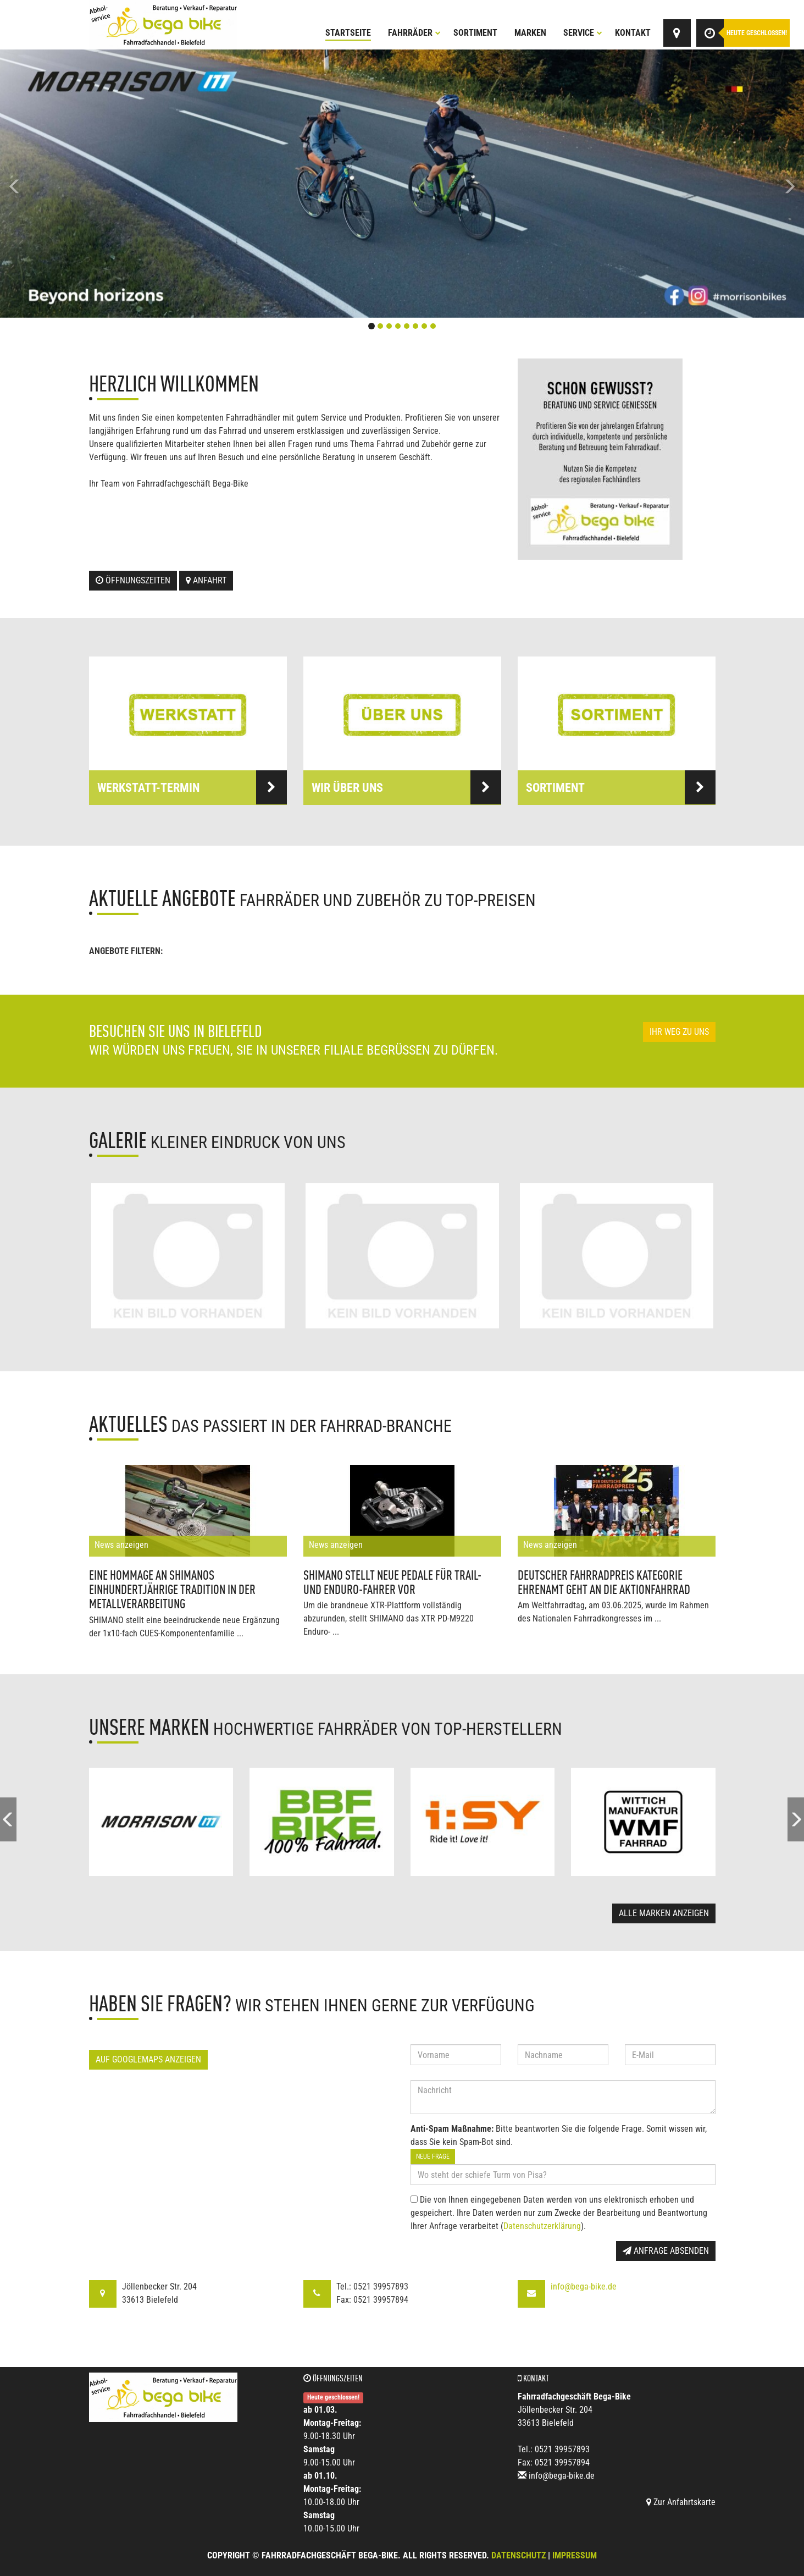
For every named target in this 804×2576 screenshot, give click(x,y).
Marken (530, 32)
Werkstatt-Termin (192, 787)
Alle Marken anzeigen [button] (664, 1913)
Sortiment (475, 32)
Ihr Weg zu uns (679, 1032)
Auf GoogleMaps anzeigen (148, 2059)
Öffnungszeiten (133, 580)
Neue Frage (433, 2156)
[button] (60, 183)
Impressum (574, 2555)
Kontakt (633, 32)
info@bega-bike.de (584, 2286)
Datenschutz (518, 2555)
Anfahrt (206, 580)
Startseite (348, 32)
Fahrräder (414, 32)
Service (582, 32)
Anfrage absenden (666, 2251)
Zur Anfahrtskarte (681, 2502)
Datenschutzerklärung (542, 2226)
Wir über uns (406, 787)
